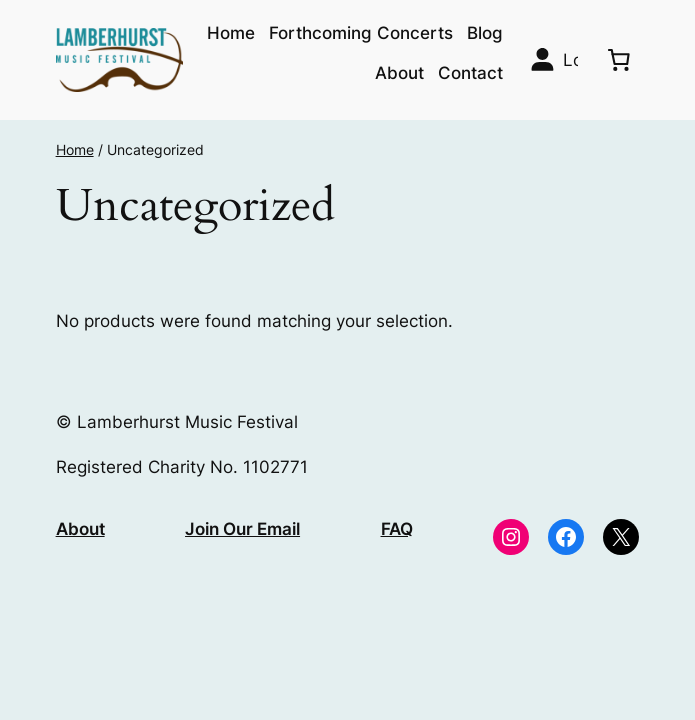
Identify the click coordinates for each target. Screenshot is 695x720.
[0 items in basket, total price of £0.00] (618, 60)
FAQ (397, 529)
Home (75, 149)
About (80, 529)
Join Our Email (242, 529)
